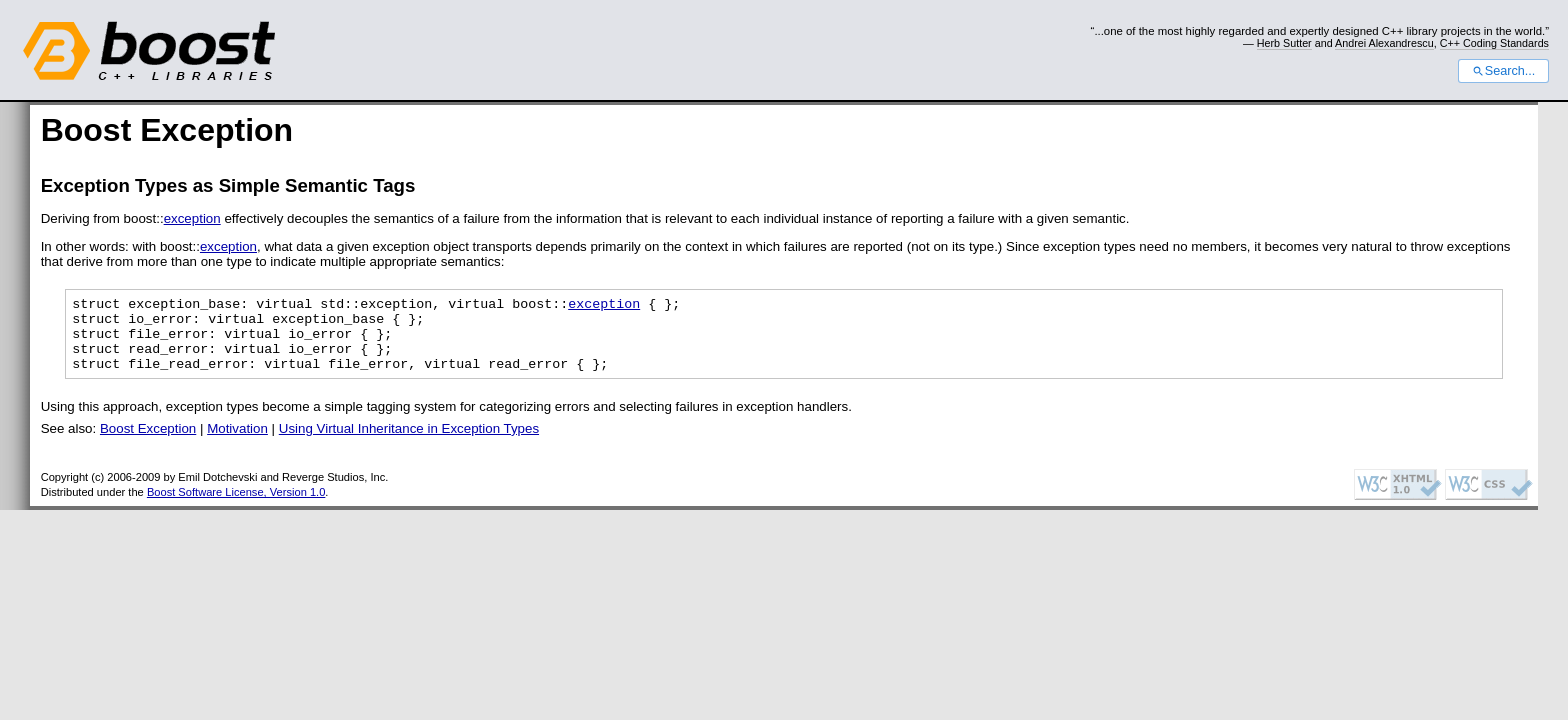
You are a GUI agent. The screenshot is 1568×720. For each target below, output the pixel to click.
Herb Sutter (1284, 43)
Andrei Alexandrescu (1384, 43)
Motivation (237, 443)
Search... (1503, 71)
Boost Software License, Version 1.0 (236, 507)
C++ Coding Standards (1494, 43)
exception (192, 218)
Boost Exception (148, 443)
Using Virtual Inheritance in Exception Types (409, 443)
